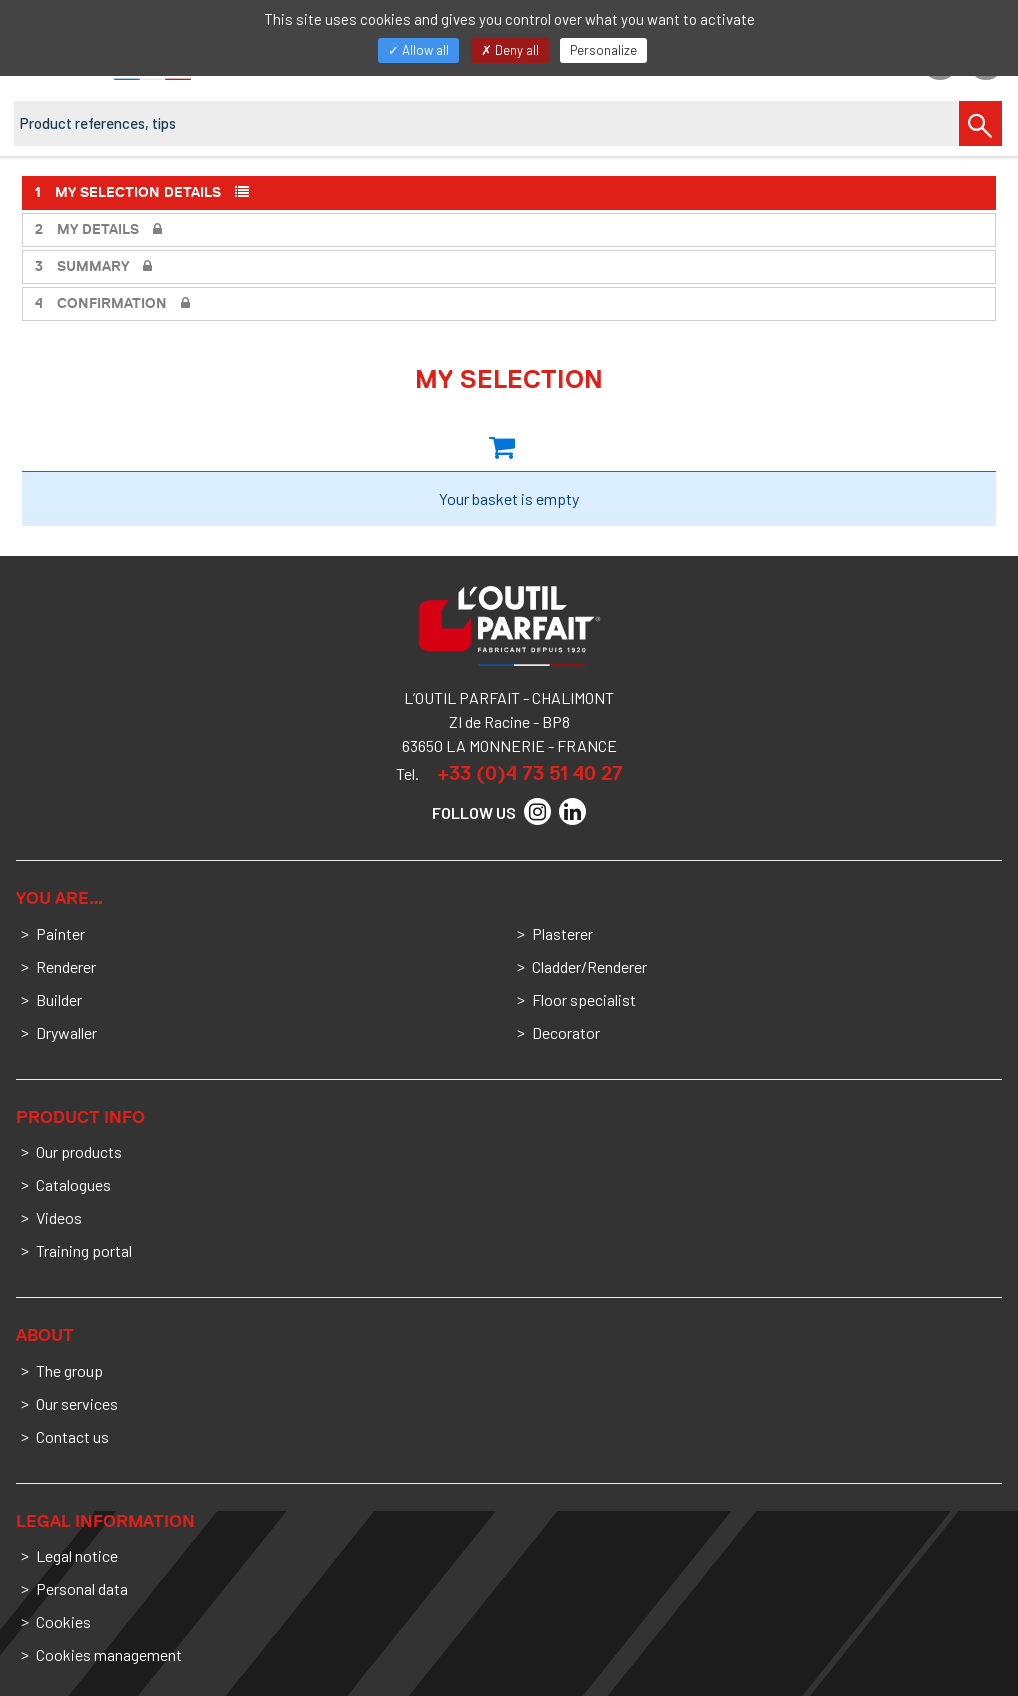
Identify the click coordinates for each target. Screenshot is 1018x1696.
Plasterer (562, 933)
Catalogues (73, 1184)
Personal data (82, 1588)
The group (69, 1370)
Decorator (566, 1032)
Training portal (84, 1250)
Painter (60, 933)
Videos (59, 1217)
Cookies (63, 1621)
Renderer (66, 966)
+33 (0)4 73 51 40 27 (530, 773)
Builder (59, 999)
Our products (79, 1151)
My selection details (142, 192)
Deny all (510, 50)
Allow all (418, 50)
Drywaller (66, 1032)
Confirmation (112, 303)
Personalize (603, 50)
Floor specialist (584, 999)
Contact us (72, 1436)
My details (98, 229)
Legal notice (77, 1555)
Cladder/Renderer (589, 966)
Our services (77, 1403)
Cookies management (109, 1654)
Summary (93, 266)
